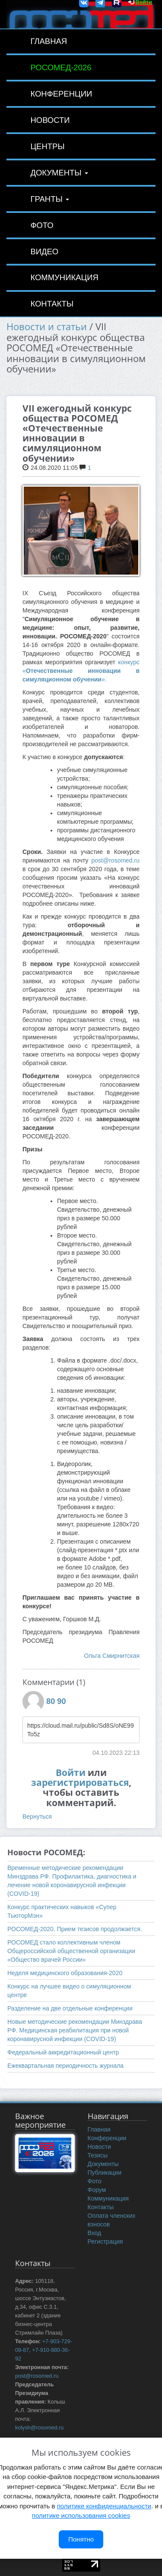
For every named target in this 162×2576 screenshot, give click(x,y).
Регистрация (105, 2241)
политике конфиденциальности (104, 2506)
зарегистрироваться (80, 1782)
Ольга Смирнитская (112, 1655)
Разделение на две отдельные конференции (70, 2008)
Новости (50, 120)
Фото (41, 225)
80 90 (56, 1701)
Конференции (61, 93)
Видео (44, 251)
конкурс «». (81, 671)
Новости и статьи (46, 326)
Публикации (104, 2172)
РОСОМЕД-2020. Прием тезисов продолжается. (74, 1929)
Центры (47, 146)
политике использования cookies (81, 2515)
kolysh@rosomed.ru (39, 2428)
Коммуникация (64, 277)
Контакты (51, 303)
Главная (48, 41)
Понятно (81, 2539)
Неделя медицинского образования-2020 (64, 1973)
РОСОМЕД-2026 (60, 67)
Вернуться (37, 1816)
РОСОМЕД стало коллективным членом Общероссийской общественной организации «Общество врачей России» (71, 1951)
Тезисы (98, 2155)
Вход (95, 2232)
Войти (71, 1772)
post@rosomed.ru (116, 860)
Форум (97, 2189)
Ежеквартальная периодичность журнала (65, 2065)
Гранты (49, 198)
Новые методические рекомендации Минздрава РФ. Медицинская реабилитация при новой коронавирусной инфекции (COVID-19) (74, 2030)
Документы (59, 172)
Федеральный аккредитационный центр (63, 2052)
